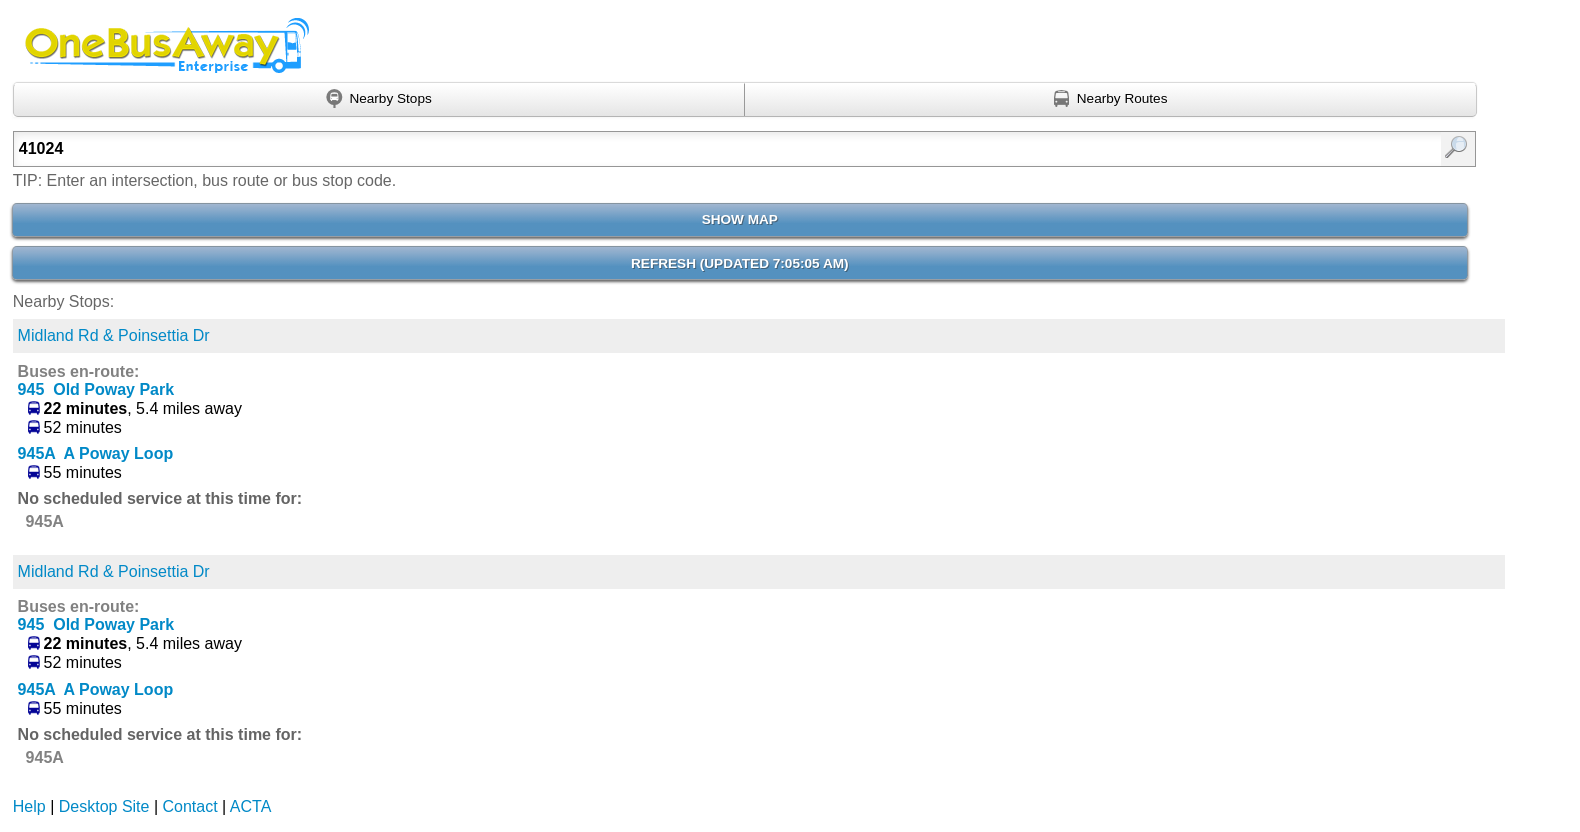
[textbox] (638, 149)
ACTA (250, 806)
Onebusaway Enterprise (164, 45)
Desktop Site (104, 806)
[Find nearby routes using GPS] (1111, 100)
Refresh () (740, 263)
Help (29, 806)
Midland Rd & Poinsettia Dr (114, 335)
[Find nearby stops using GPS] (379, 100)
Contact (190, 806)
